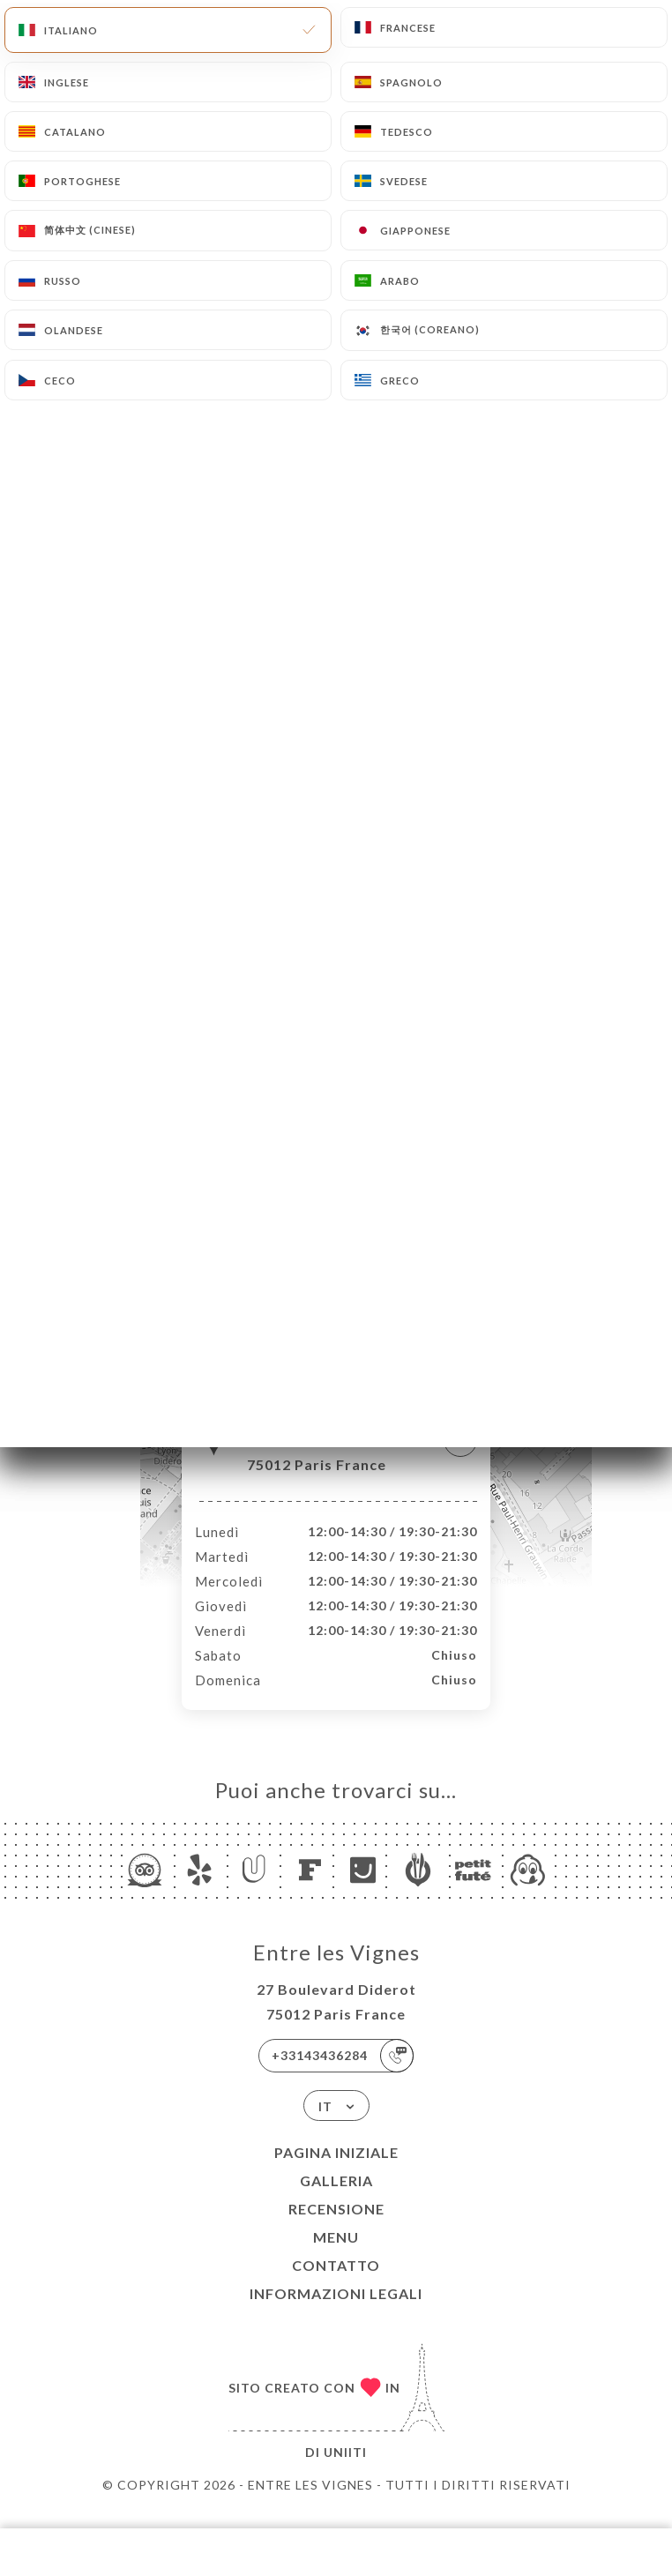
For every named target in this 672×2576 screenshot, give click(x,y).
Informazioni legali (336, 2311)
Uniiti (345, 2470)
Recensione (336, 2227)
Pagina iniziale (336, 2170)
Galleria (336, 2199)
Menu (336, 2255)
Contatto (336, 2283)
